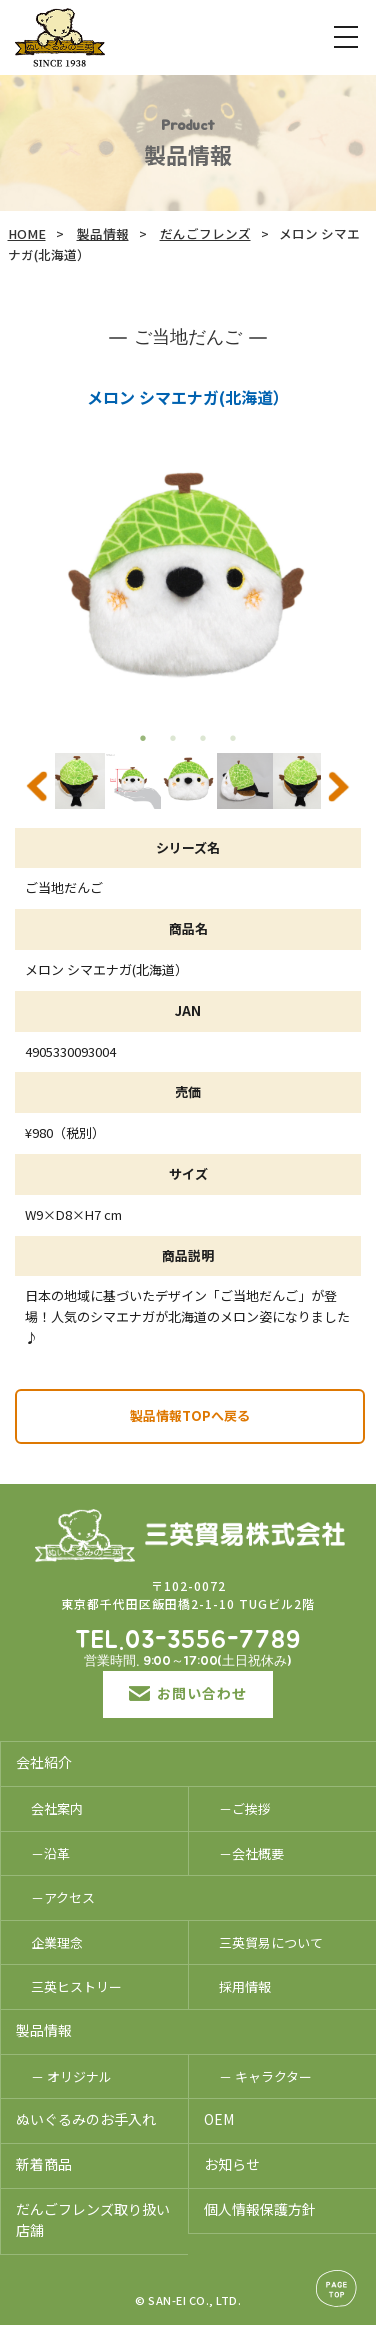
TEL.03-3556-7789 (188, 1641)
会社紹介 (44, 1762)
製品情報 (103, 233)
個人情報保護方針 (260, 2209)
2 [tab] (173, 738)
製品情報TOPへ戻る (190, 1415)
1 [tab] (143, 738)
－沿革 (50, 1853)
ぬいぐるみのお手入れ (86, 2119)
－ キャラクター (265, 2076)
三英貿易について (271, 1942)
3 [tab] (203, 738)
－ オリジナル (71, 2076)
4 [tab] (233, 738)
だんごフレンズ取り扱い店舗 (93, 2219)
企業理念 (57, 1942)
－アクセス (63, 1897)
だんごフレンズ (205, 233)
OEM (219, 2119)
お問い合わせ (188, 1693)
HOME (27, 233)
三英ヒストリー (76, 1986)
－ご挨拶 (245, 1808)
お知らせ (232, 2164)
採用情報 (245, 1986)
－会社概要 (251, 1853)
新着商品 (44, 2164)
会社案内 (57, 1808)
